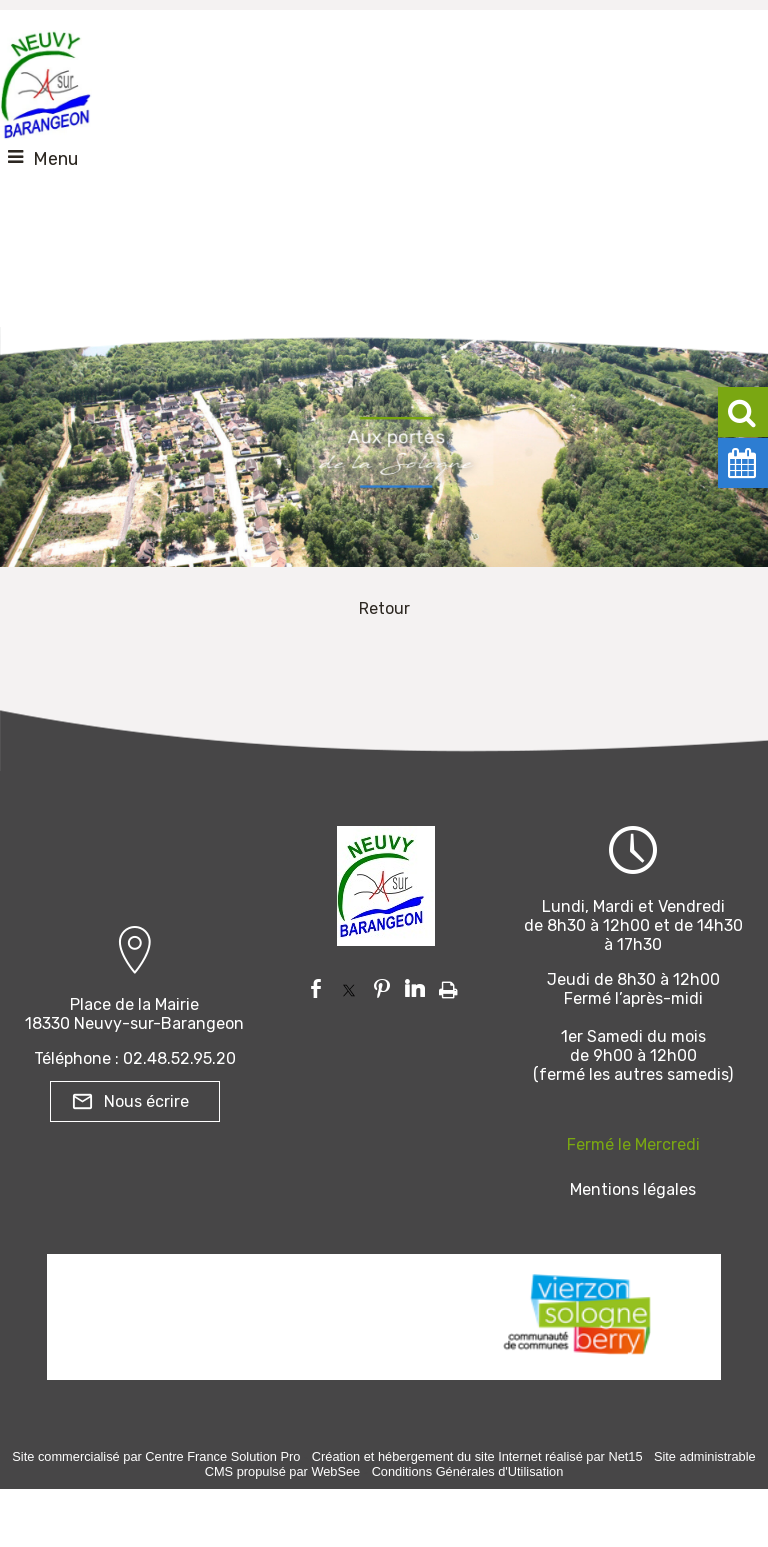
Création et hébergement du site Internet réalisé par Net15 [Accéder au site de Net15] (477, 1456)
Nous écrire (146, 1101)
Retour (384, 608)
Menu (55, 159)
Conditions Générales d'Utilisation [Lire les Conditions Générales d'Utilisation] (468, 1471)
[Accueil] (46, 80)
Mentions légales (633, 1189)
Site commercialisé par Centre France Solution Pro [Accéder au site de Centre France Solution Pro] (156, 1456)
